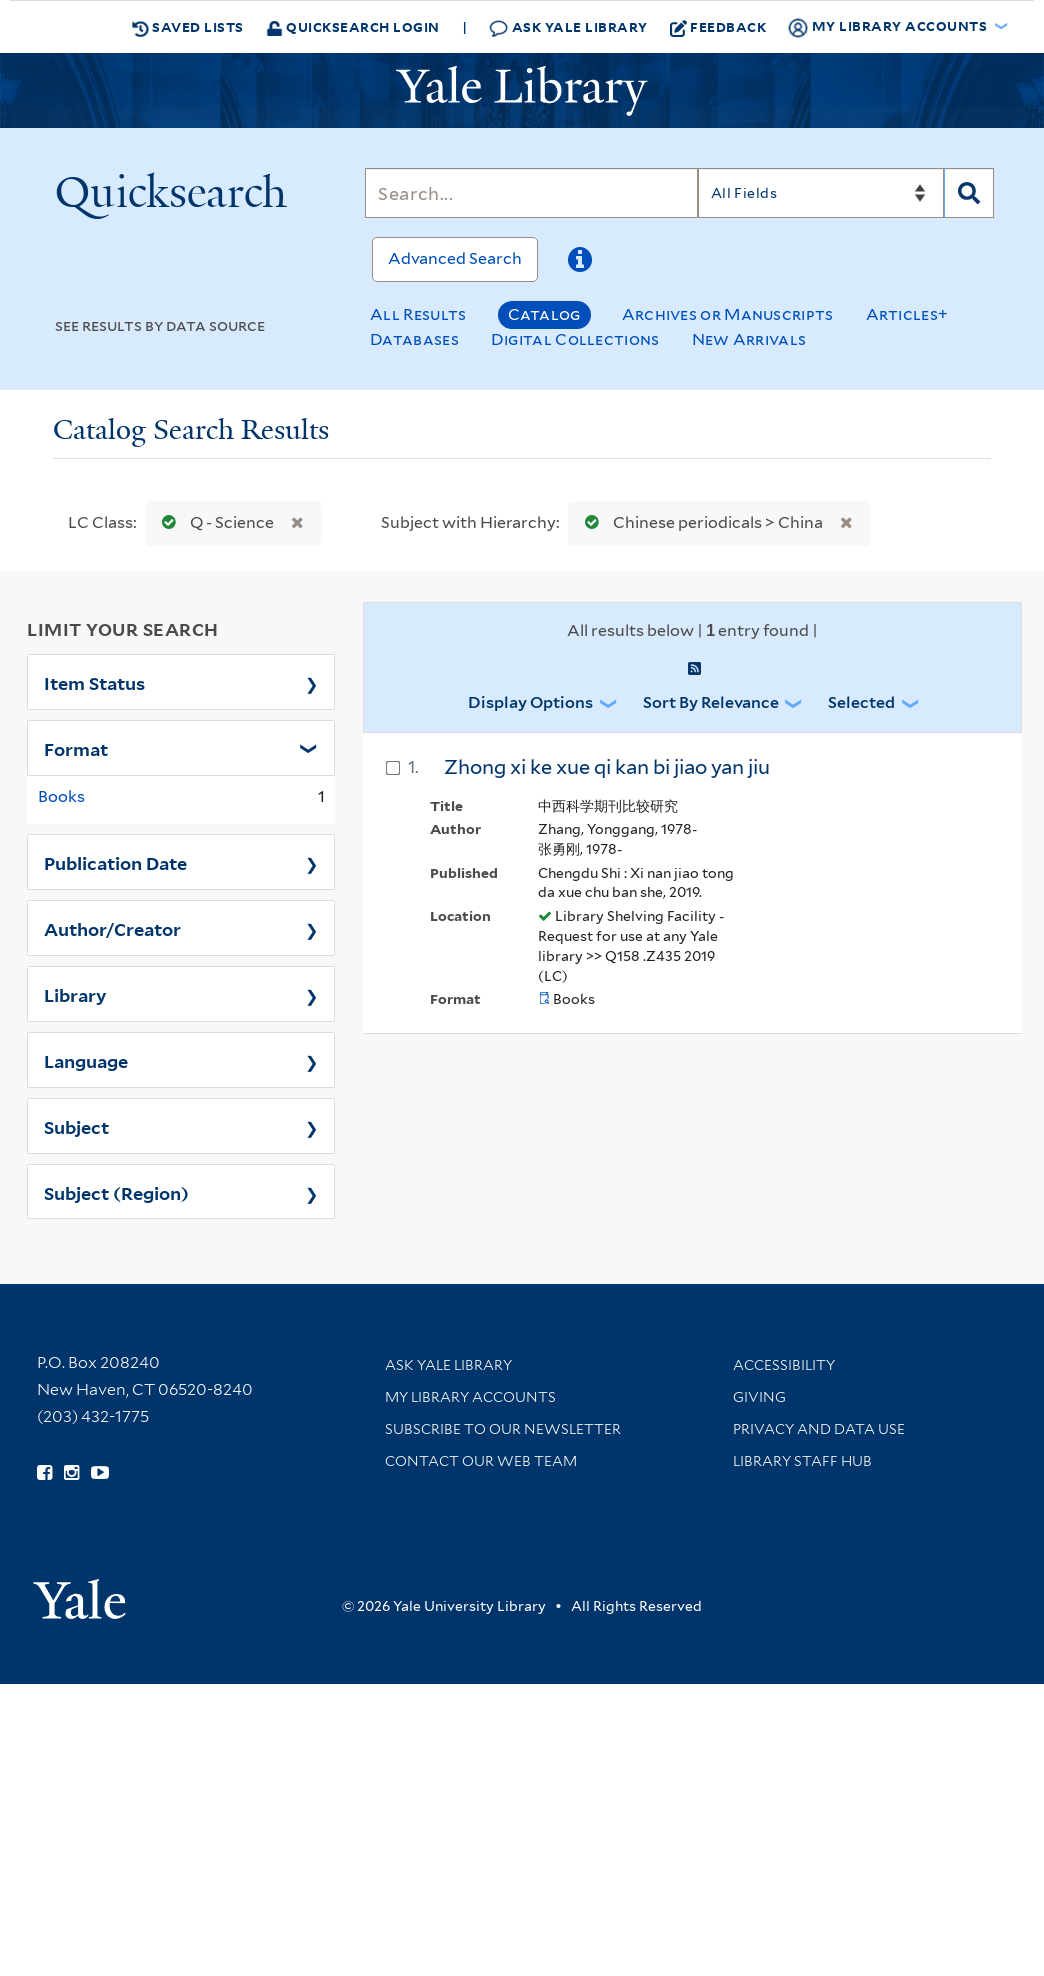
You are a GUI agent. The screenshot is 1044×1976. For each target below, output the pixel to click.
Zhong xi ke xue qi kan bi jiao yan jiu (607, 767)
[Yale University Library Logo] (522, 91)
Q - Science (213, 522)
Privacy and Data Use (819, 1429)
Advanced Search (455, 258)
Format (76, 748)
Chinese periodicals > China (699, 522)
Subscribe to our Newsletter (503, 1429)
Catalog (544, 314)
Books (61, 796)
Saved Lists (188, 27)
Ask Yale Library (568, 27)
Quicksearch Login (353, 26)
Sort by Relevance (711, 702)
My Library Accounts (470, 1397)
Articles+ (907, 314)
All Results (418, 314)
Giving (759, 1397)
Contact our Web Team (481, 1461)
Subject (76, 1126)
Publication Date (115, 862)
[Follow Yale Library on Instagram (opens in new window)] (71, 1473)
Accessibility (784, 1365)
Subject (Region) (116, 1192)
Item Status (94, 682)
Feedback (718, 27)
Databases (414, 339)
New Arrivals (749, 339)
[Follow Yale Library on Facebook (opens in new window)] (44, 1473)
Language (86, 1060)
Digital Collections (575, 339)
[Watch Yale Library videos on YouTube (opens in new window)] (100, 1473)
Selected (861, 702)
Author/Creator (112, 928)
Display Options (530, 702)
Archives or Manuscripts (728, 314)
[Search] (531, 193)
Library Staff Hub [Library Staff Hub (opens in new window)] (802, 1461)
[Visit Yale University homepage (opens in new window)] (79, 1592)
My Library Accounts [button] (889, 27)
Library (75, 994)
